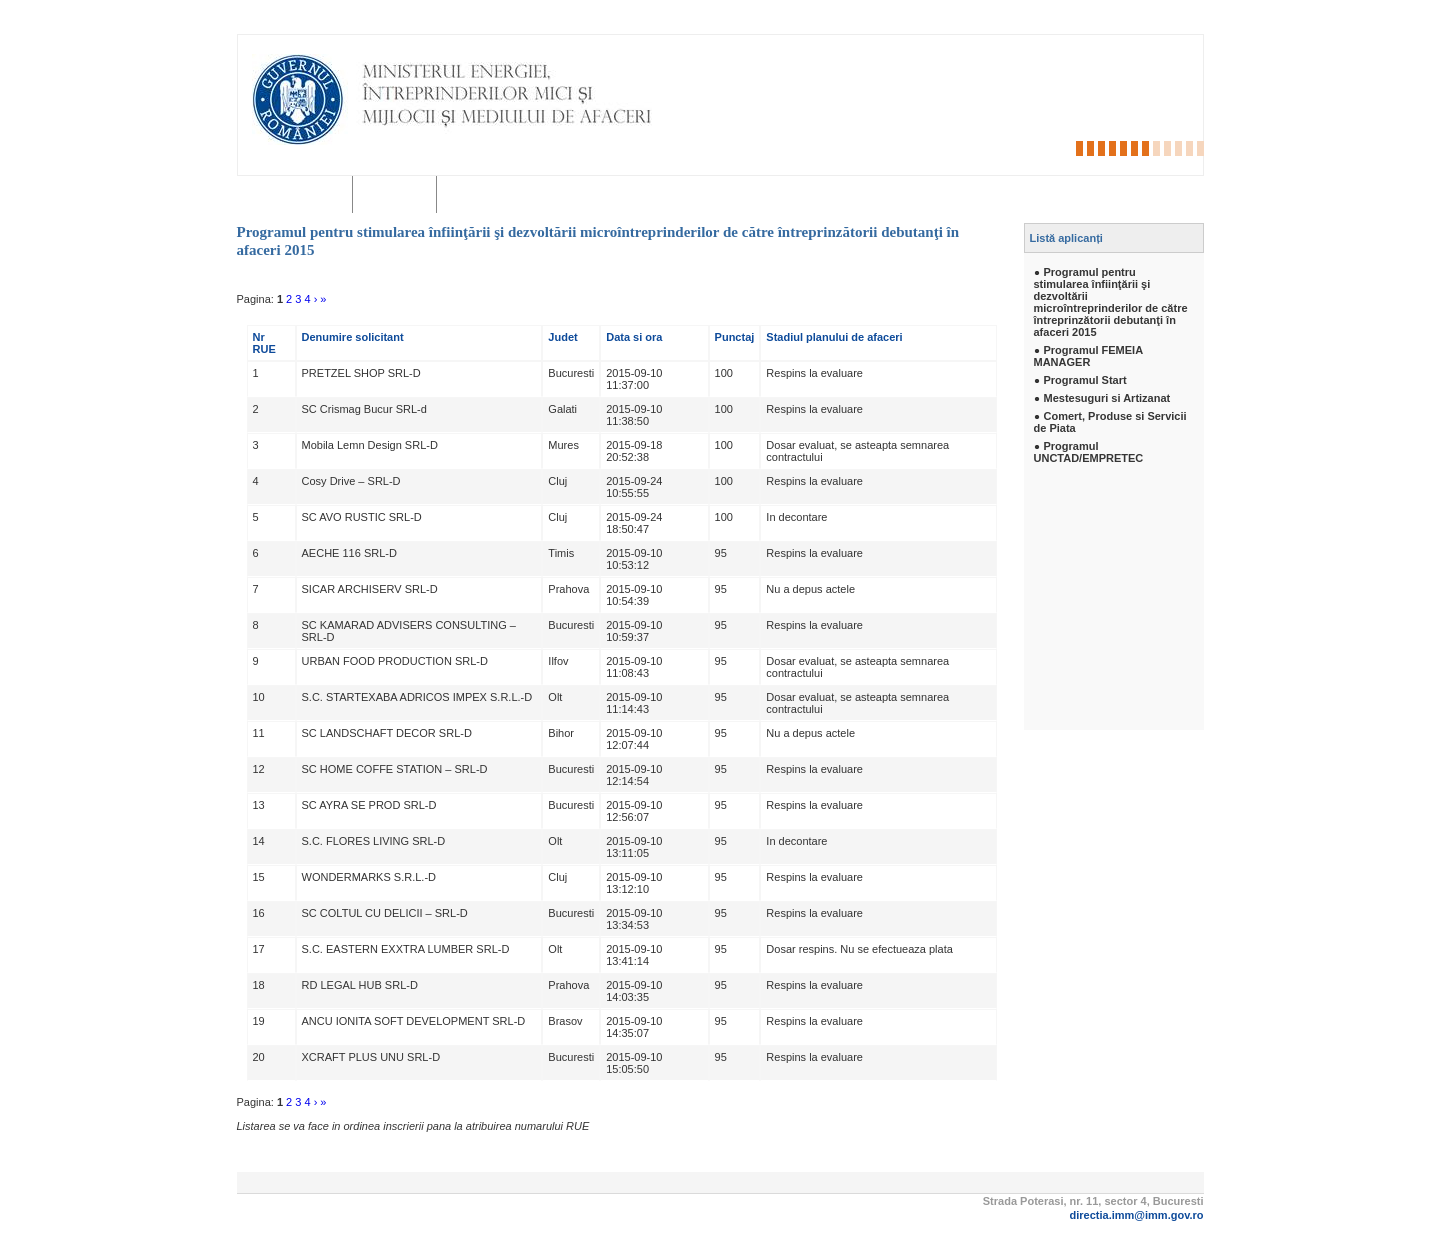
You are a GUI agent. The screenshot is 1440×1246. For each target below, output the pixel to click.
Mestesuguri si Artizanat (1107, 398)
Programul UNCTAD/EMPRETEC (1089, 452)
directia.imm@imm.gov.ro (1137, 1215)
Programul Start (1085, 380)
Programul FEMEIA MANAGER (1089, 356)
